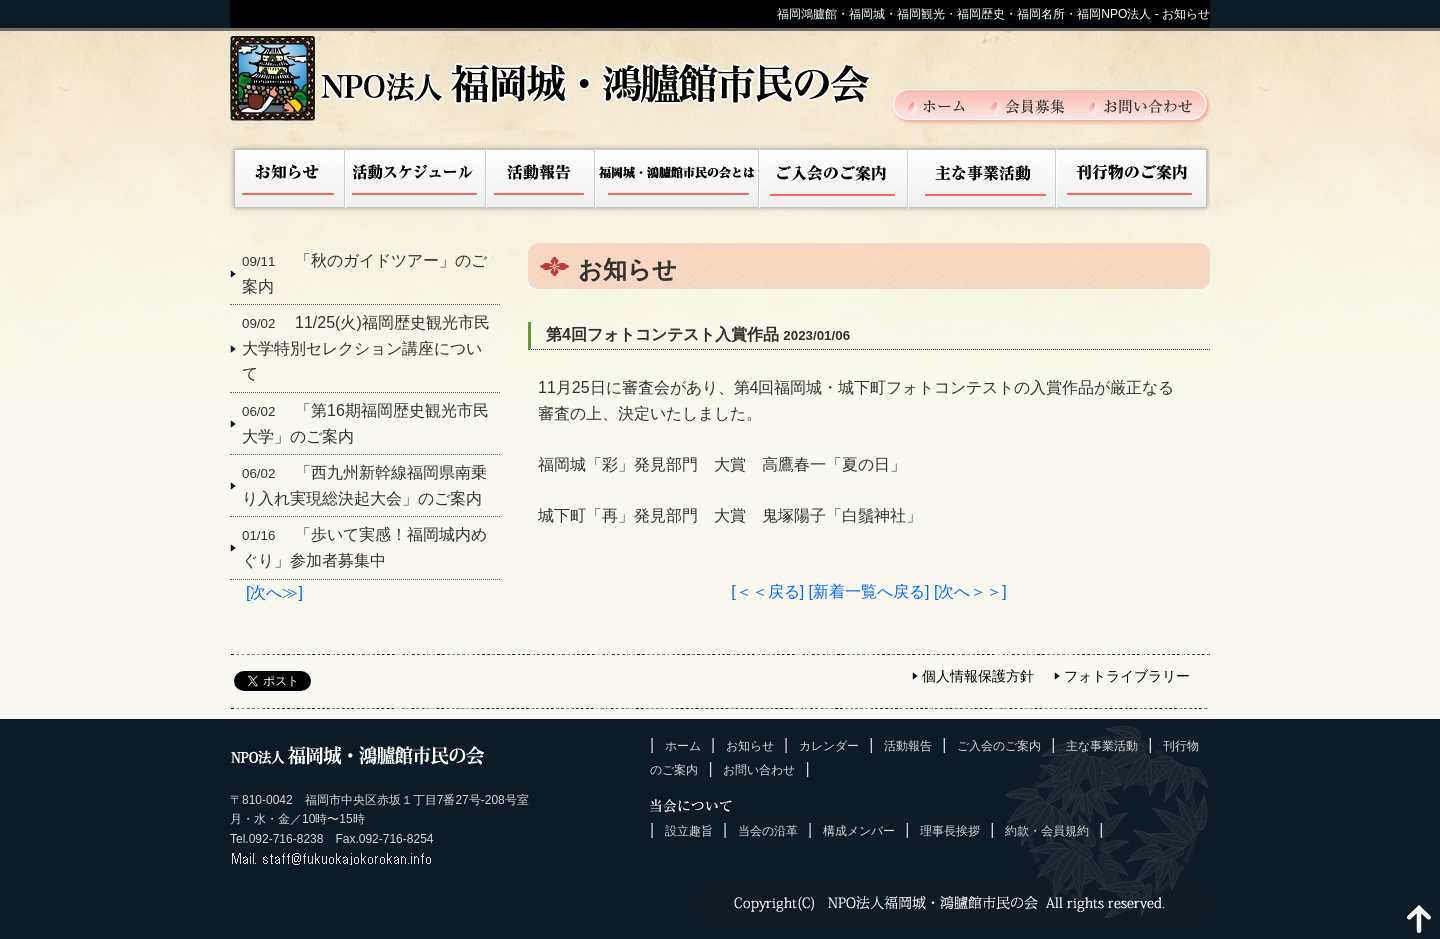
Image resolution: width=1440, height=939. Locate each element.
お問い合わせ (1141, 105)
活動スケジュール (416, 179)
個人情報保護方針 (978, 676)
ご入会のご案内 (834, 179)
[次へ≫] (274, 592)
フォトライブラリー (1127, 676)
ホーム (948, 105)
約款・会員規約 (1047, 831)
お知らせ (288, 179)
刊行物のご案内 (1133, 179)
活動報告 (541, 179)
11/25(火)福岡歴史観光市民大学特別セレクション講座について (366, 348)
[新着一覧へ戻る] (869, 591)
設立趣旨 (689, 831)
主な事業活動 (982, 179)
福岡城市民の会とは (678, 179)
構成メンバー (859, 831)
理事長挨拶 (950, 831)
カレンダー (829, 746)
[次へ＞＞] (970, 591)
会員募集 (1039, 105)
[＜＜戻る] (767, 591)
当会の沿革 (768, 831)
